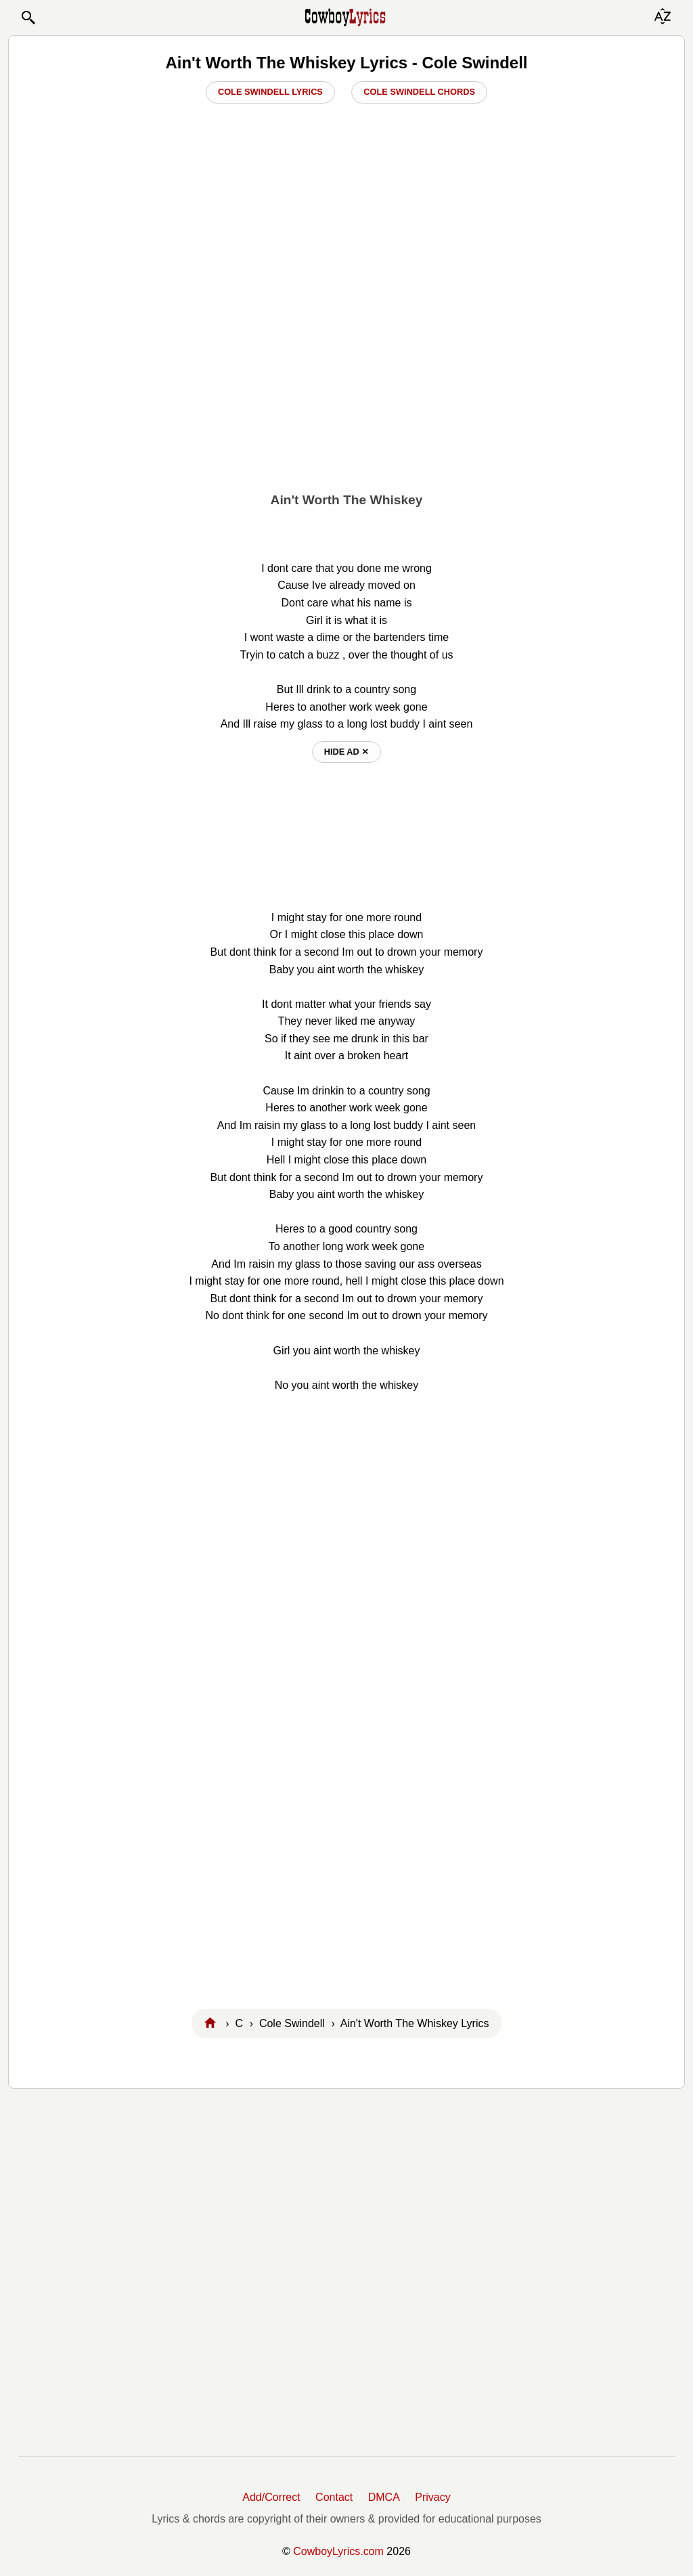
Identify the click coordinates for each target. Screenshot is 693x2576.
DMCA (384, 2497)
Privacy (432, 2497)
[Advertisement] (346, 379)
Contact (334, 2497)
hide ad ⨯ (347, 752)
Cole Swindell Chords (419, 92)
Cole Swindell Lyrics (270, 92)
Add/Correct (271, 2497)
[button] (28, 17)
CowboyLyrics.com (338, 2551)
